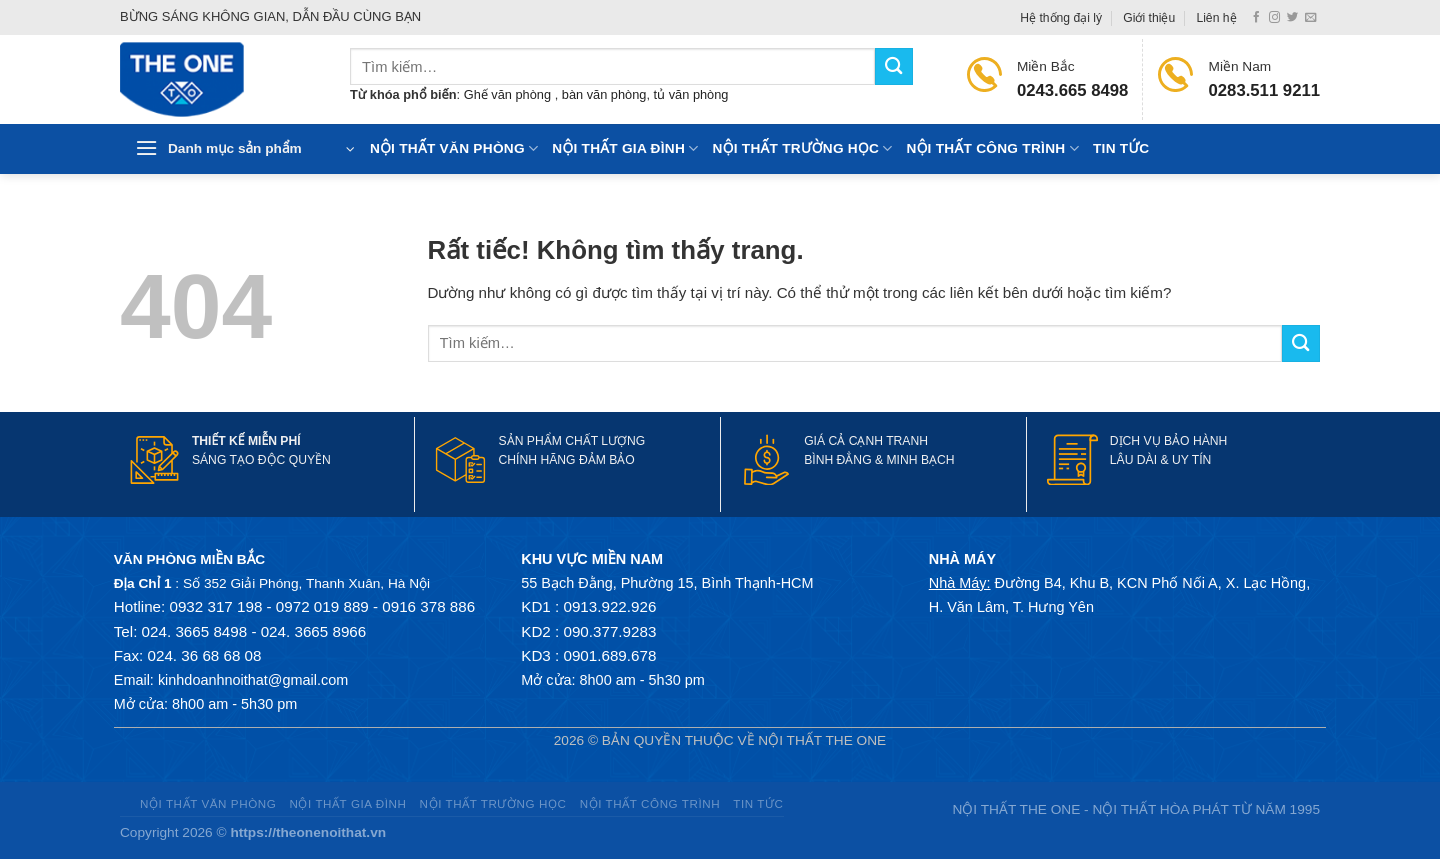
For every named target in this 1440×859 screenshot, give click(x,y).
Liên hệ (1216, 18)
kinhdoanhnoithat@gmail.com (253, 680)
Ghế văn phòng (509, 94)
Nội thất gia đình (625, 148)
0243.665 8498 (1072, 90)
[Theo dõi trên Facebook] (1256, 18)
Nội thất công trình (993, 148)
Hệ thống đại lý (1061, 18)
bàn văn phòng (604, 94)
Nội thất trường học (803, 148)
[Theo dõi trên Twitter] (1292, 18)
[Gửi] (894, 66)
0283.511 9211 (1264, 90)
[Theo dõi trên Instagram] (1274, 18)
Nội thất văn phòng (454, 148)
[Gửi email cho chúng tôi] (1310, 18)
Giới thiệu (1149, 18)
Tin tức (1121, 148)
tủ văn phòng (691, 94)
